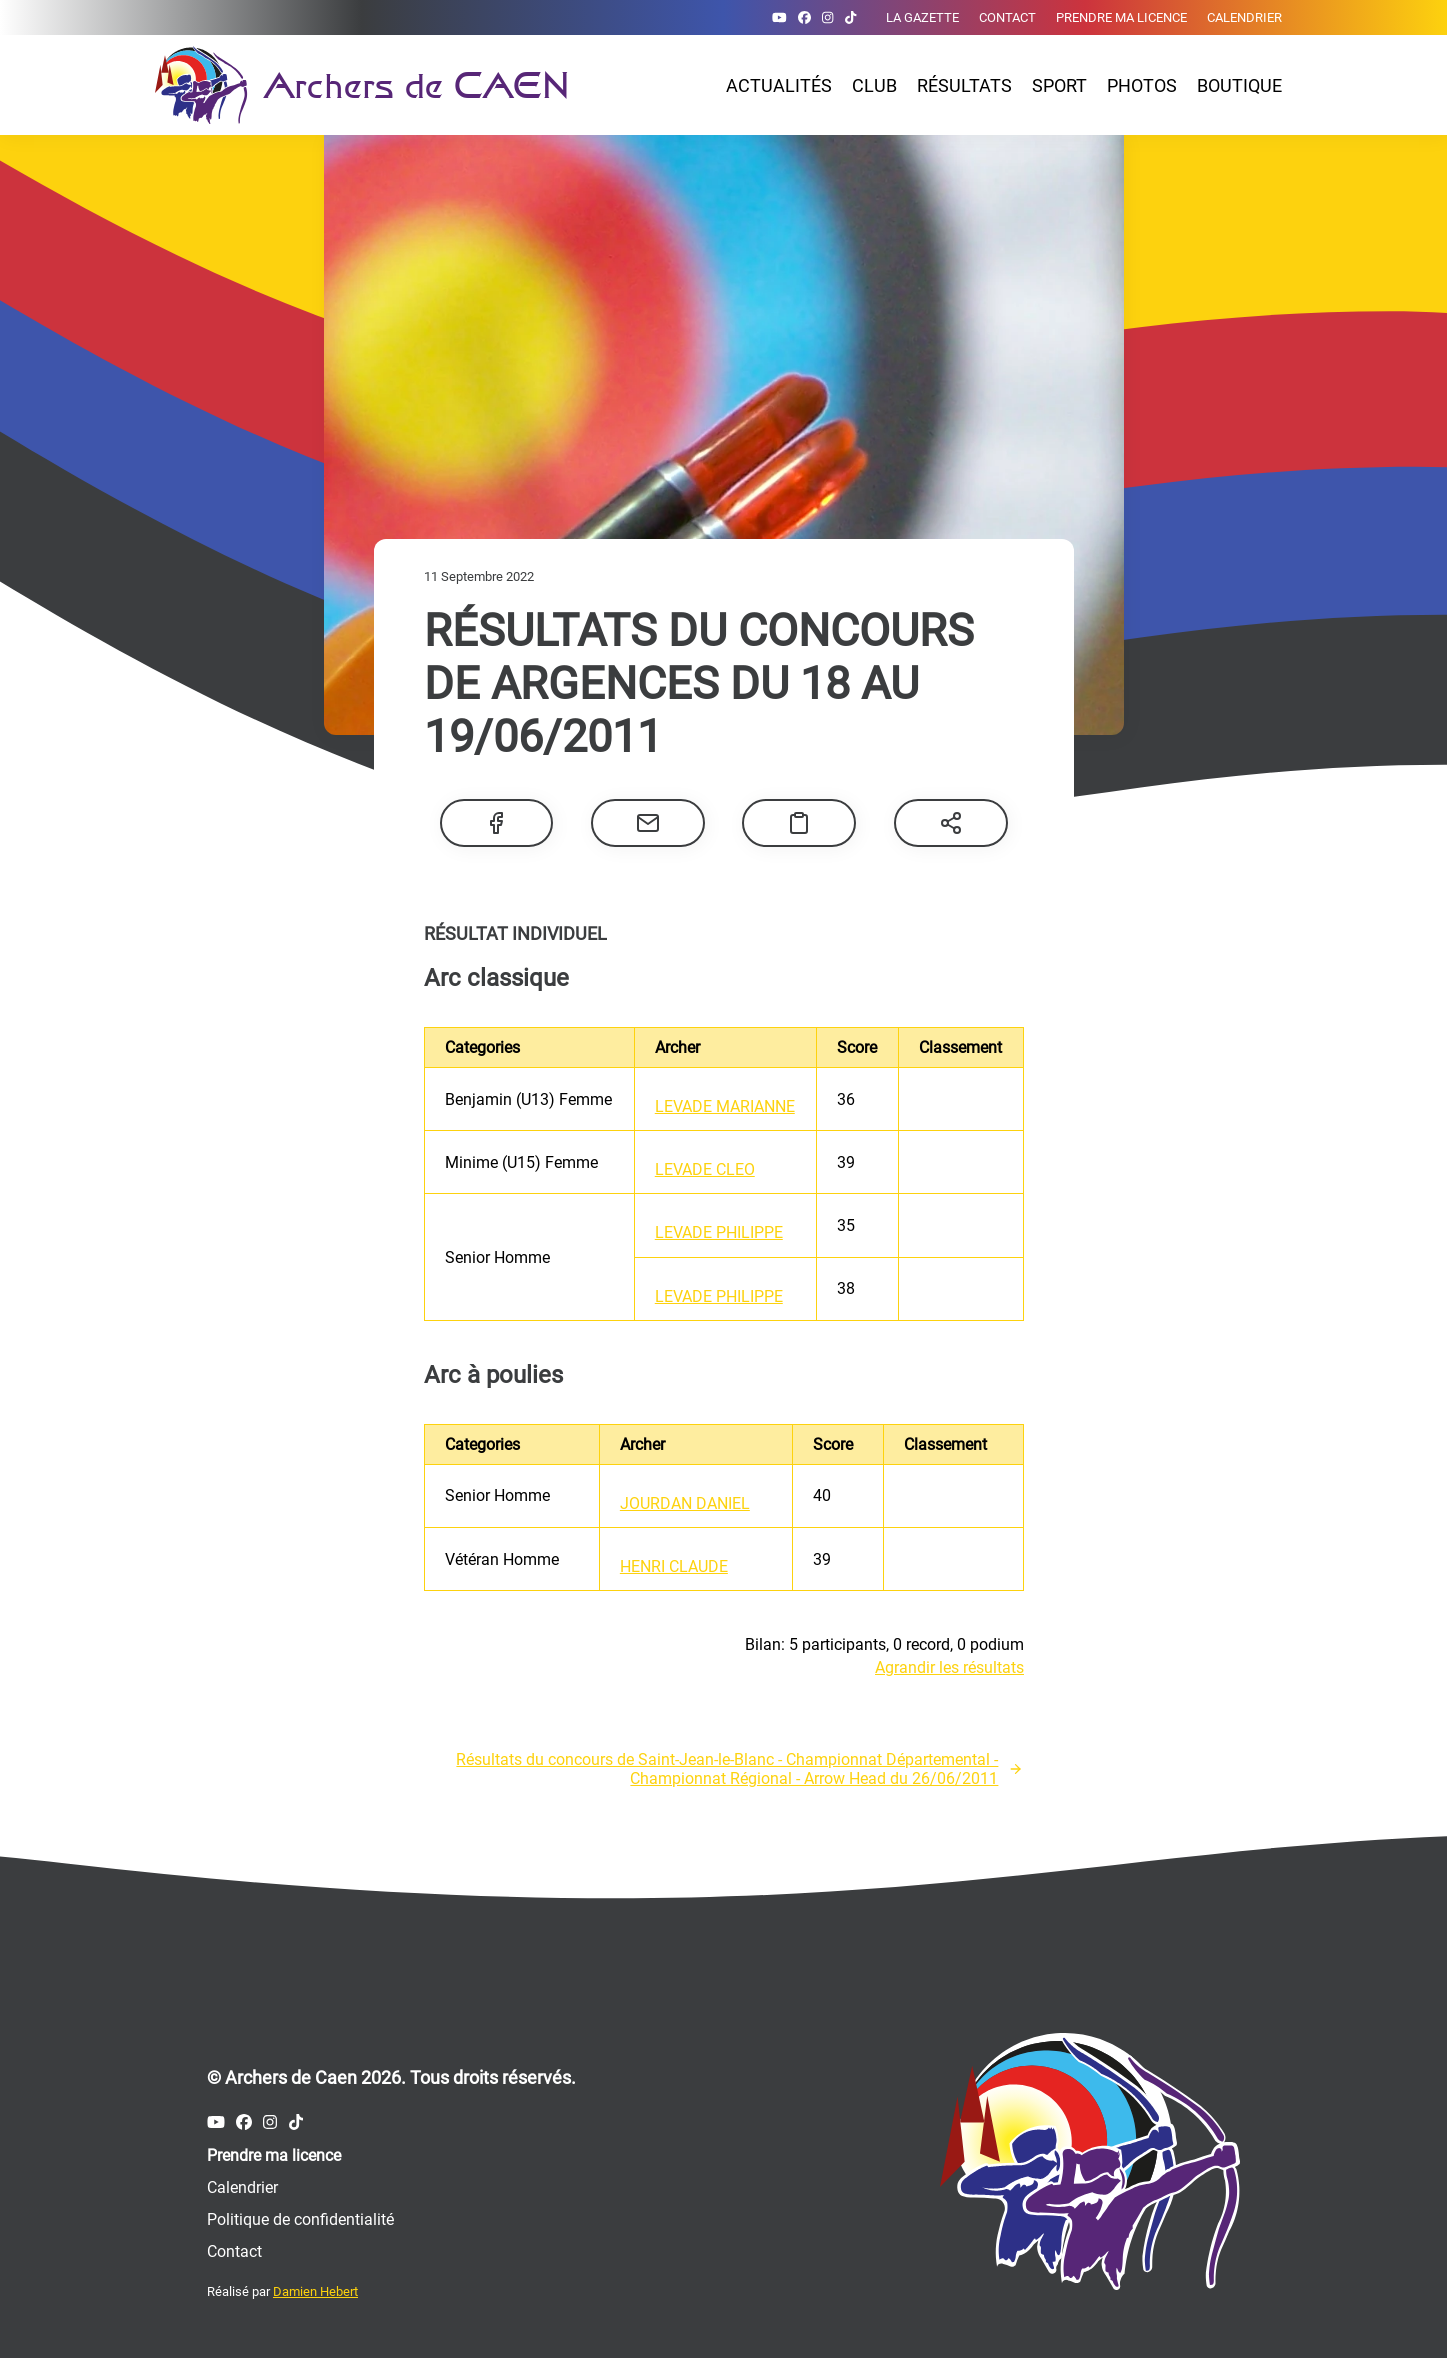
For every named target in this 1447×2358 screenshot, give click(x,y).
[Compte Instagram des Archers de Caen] (827, 17)
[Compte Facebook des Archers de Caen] (804, 17)
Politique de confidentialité (300, 2219)
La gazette (922, 17)
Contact (1007, 17)
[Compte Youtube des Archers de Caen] (779, 17)
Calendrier (1244, 17)
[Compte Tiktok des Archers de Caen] (850, 17)
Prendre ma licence (1121, 17)
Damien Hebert (315, 2291)
